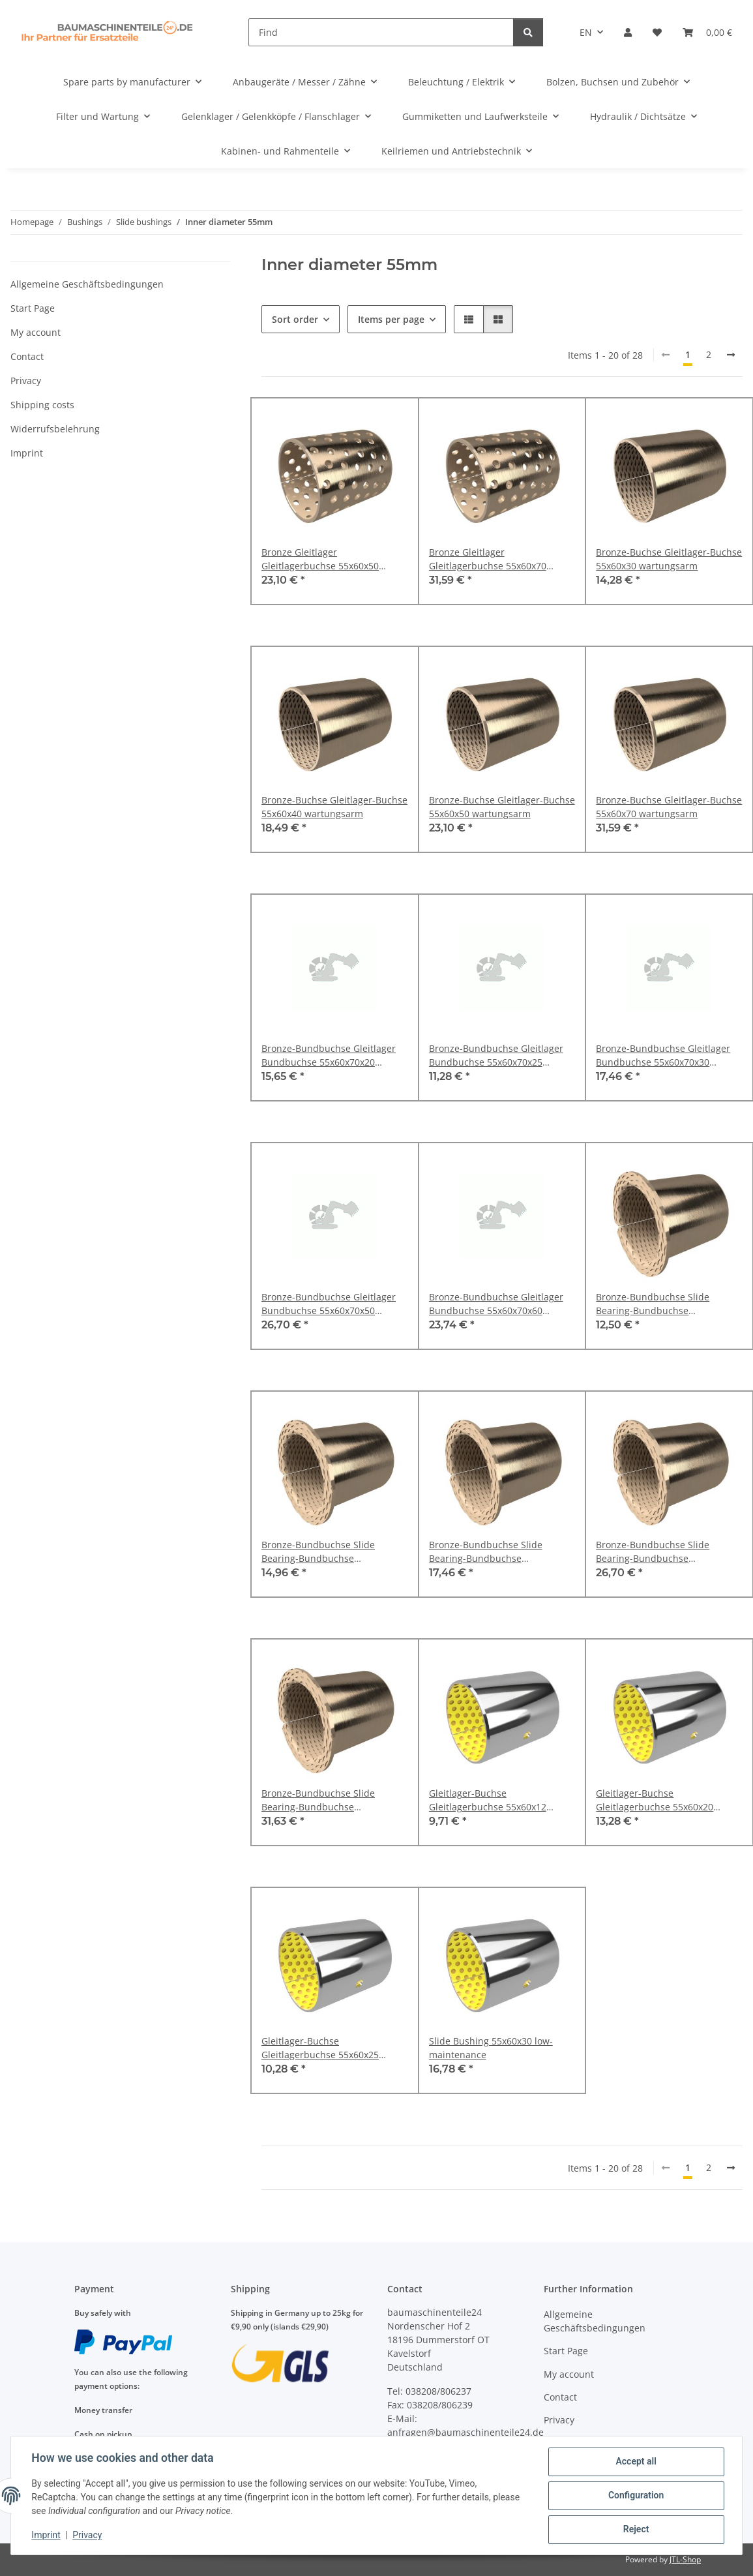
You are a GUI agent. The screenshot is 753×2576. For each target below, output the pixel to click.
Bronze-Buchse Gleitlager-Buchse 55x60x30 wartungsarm (669, 559)
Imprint (46, 2535)
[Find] (381, 32)
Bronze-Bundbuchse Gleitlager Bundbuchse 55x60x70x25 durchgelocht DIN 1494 (496, 1055)
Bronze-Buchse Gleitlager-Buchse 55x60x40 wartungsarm (334, 807)
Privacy (87, 2535)
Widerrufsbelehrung (55, 429)
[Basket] (707, 32)
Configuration (635, 2496)
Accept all (635, 2462)
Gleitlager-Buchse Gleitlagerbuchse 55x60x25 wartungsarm (320, 2048)
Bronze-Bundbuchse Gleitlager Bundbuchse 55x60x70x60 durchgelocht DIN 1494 (496, 1304)
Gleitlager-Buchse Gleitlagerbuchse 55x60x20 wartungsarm (654, 1800)
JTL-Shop (685, 2559)
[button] (627, 32)
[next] (731, 355)
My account (35, 332)
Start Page (32, 308)
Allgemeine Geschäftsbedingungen (87, 284)
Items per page (391, 319)
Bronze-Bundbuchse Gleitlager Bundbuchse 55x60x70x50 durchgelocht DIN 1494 (328, 1304)
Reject (636, 2529)
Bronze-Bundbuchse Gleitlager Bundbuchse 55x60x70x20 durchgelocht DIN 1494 (328, 1055)
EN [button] (586, 32)
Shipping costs (42, 404)
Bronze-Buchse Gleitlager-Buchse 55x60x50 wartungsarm (502, 807)
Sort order (295, 319)
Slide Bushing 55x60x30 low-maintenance (491, 2048)
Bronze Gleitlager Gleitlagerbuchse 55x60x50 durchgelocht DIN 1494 (320, 559)
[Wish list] (657, 32)
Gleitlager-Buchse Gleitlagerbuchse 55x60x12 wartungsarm (487, 1800)
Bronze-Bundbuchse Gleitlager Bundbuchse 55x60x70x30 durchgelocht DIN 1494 (663, 1055)
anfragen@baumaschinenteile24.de (465, 2432)
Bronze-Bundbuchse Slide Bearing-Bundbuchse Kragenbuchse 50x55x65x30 (656, 1304)
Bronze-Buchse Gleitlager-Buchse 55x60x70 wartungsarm (669, 807)
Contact (27, 356)
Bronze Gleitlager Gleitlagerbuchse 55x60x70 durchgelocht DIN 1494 (487, 559)
